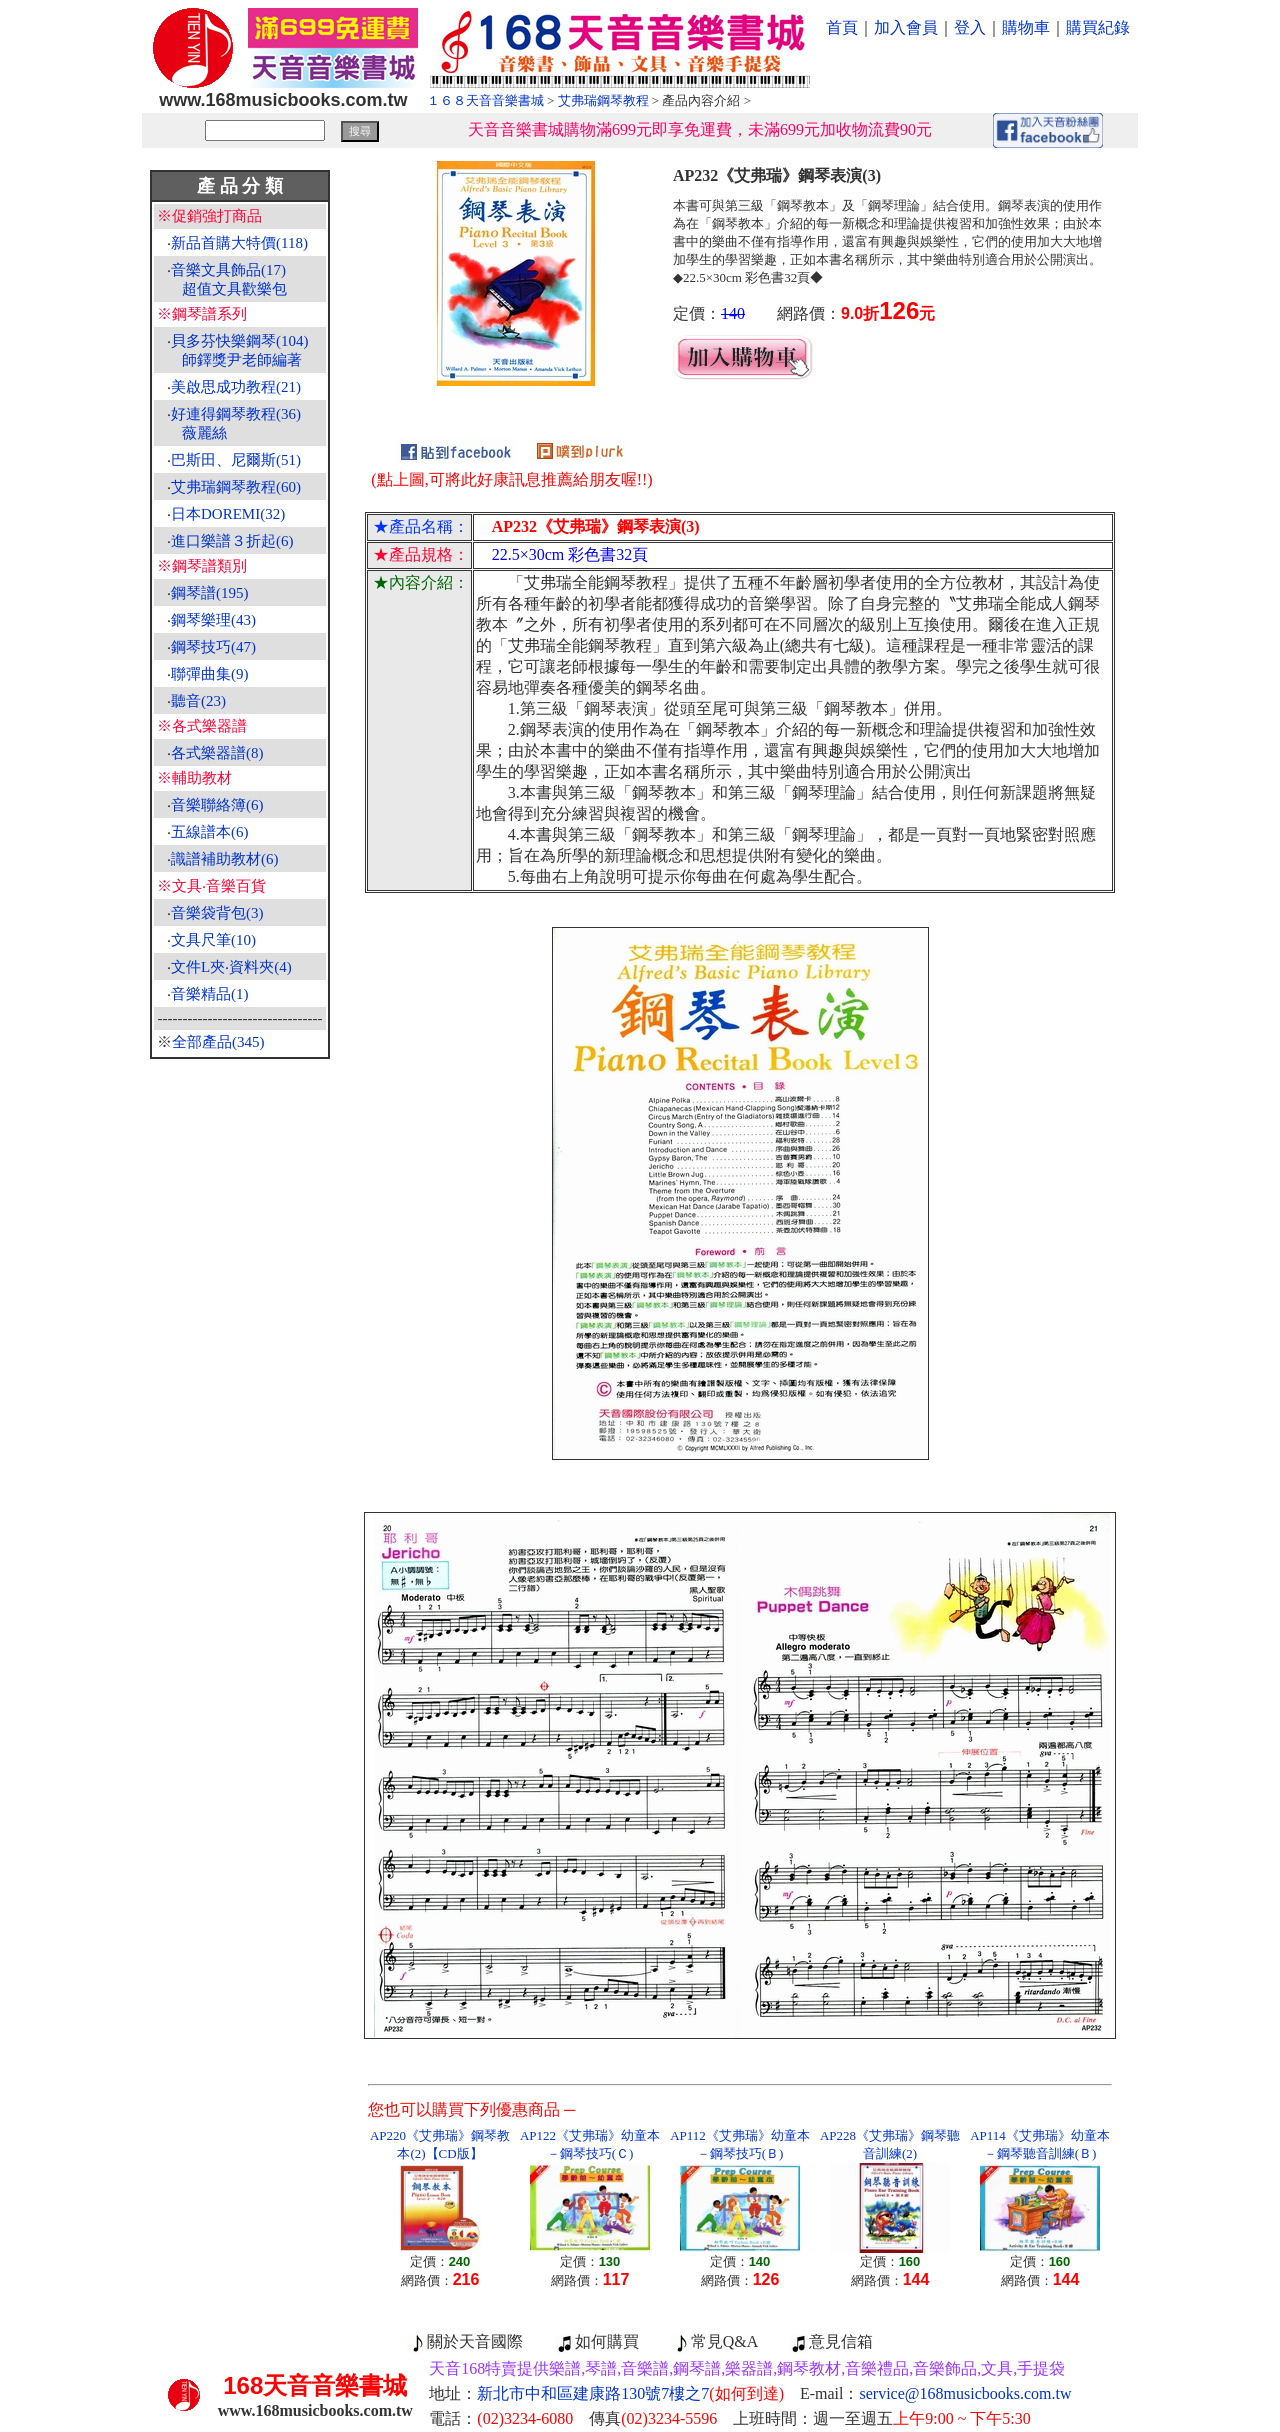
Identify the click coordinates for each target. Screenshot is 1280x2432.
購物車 (1026, 27)
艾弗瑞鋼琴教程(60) (236, 487)
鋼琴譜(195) (210, 593)
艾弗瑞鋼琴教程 (603, 100)
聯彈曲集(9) (210, 674)
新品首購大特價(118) (239, 243)
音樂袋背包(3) (217, 913)
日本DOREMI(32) (228, 514)
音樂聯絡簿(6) (217, 805)
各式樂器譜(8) (217, 753)
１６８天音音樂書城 (485, 100)
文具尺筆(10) (213, 940)
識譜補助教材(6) (225, 859)
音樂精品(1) (210, 994)
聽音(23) (198, 701)
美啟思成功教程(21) (236, 387)
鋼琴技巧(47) (213, 647)
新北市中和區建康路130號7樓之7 (630, 2393)
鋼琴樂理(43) (213, 620)
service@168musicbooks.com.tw (966, 2393)
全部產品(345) (218, 1042)
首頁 (842, 27)
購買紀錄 (1098, 27)
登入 (970, 27)
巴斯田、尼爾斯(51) (236, 460)
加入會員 (906, 27)
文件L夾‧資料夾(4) (231, 967)
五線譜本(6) (210, 832)
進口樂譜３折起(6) (232, 541)
